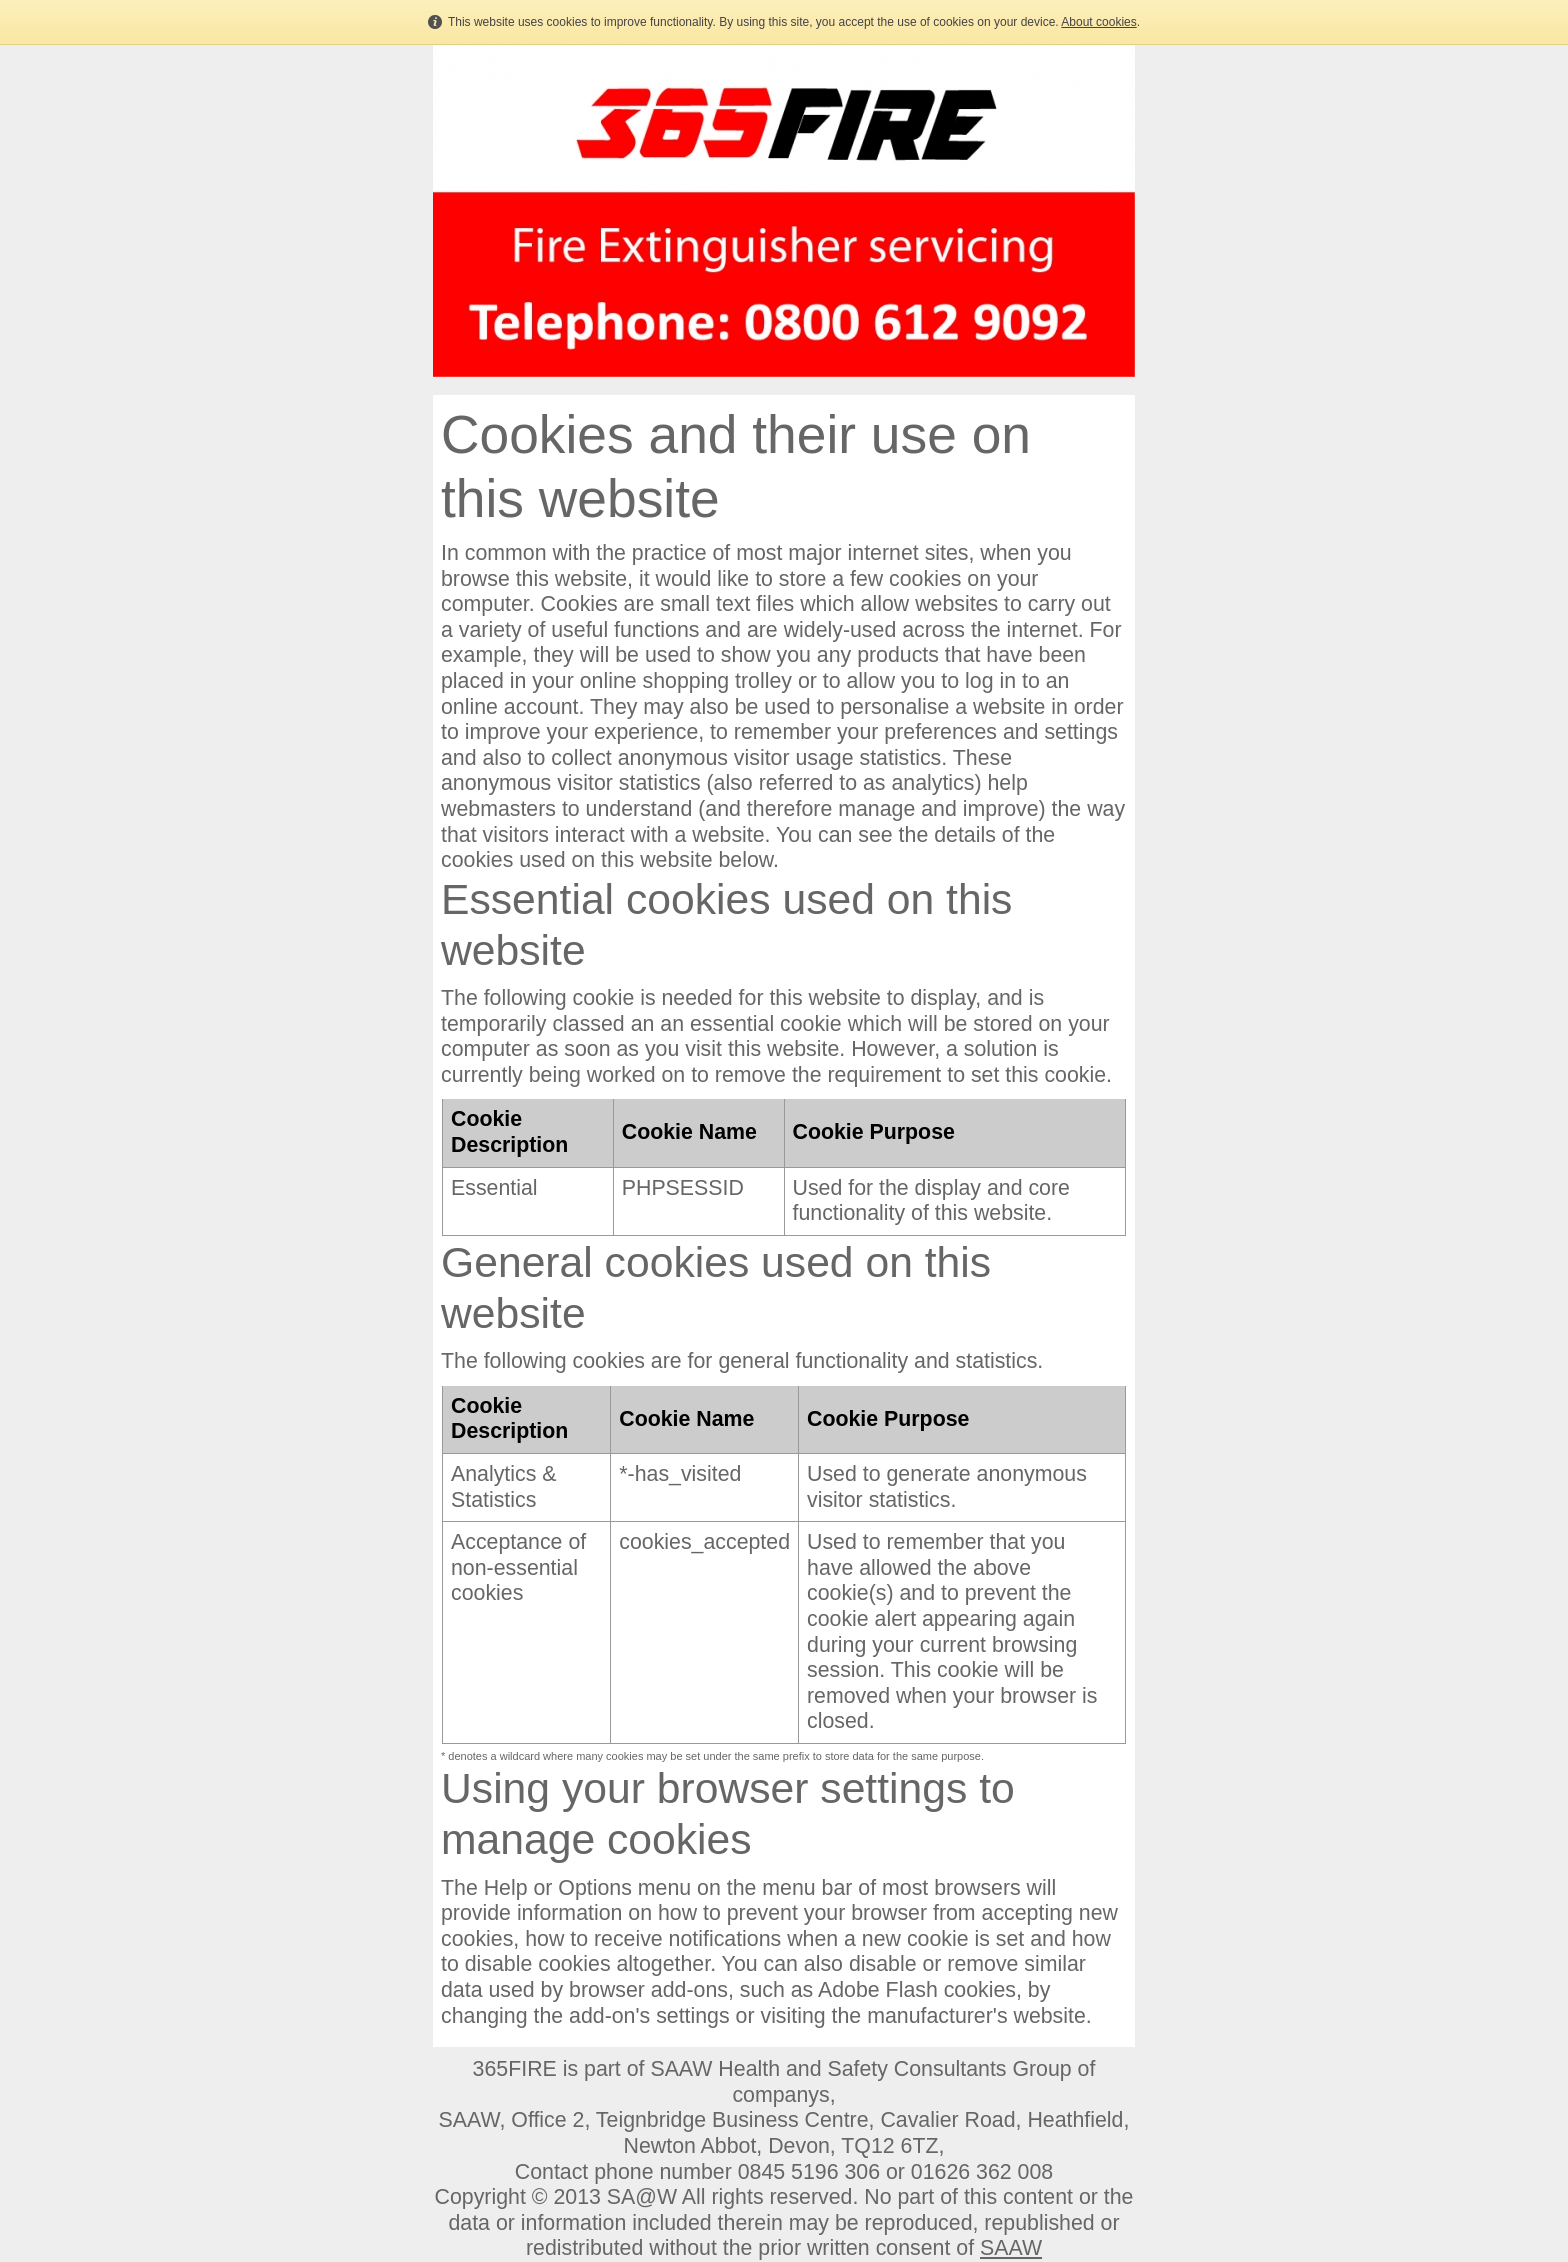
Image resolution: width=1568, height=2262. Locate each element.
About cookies (1098, 22)
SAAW (1011, 2248)
